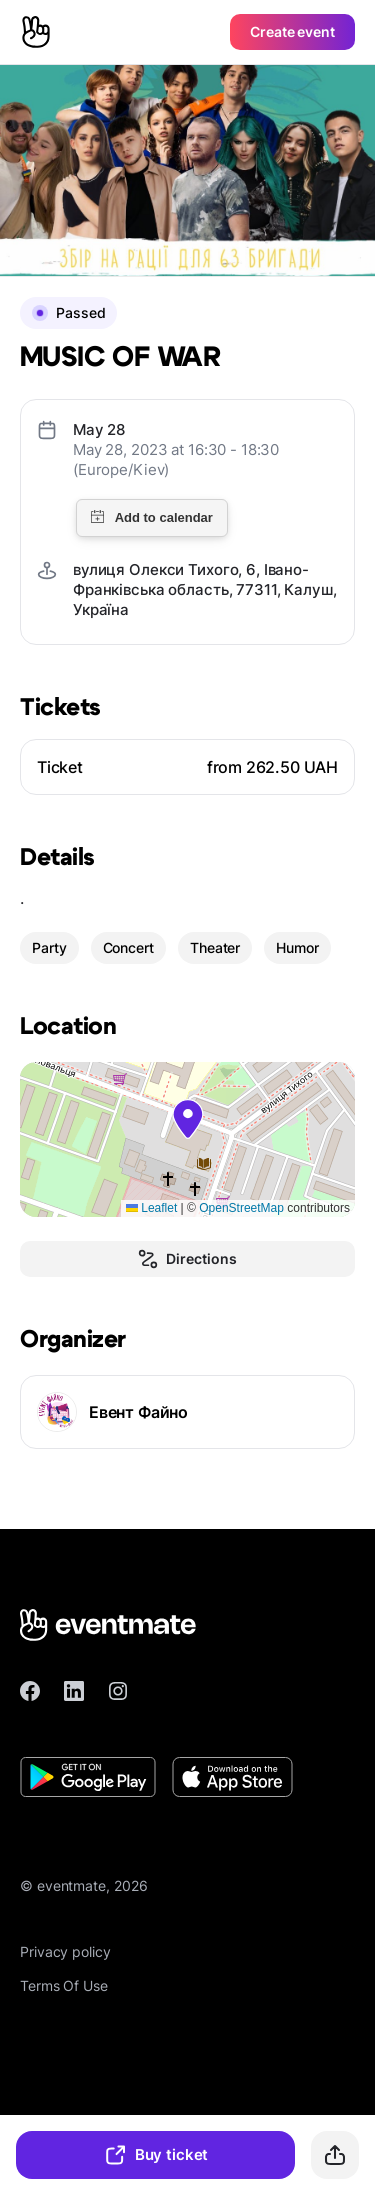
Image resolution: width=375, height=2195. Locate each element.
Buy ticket (156, 2155)
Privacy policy (65, 1951)
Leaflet (151, 1208)
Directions (187, 1259)
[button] (188, 1119)
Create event (292, 31)
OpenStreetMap (241, 1208)
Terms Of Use (64, 1985)
